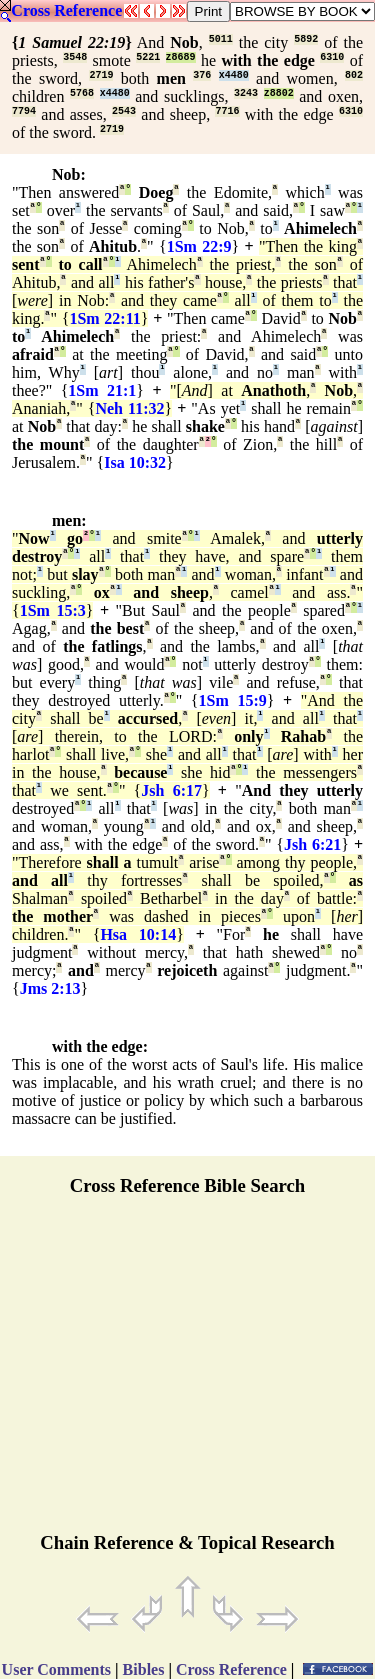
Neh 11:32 (129, 408)
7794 (24, 111)
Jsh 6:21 (312, 844)
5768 (82, 93)
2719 (101, 75)
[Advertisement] (188, 1373)
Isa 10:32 (135, 462)
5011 (221, 39)
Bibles (144, 1669)
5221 (148, 57)
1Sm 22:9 (199, 246)
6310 (332, 57)
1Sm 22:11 (104, 318)
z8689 (181, 57)
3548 (75, 57)
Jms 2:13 (50, 988)
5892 (306, 39)
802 (354, 75)
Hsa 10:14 (138, 934)
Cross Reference (66, 10)
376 (202, 75)
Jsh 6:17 (171, 790)
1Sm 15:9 (233, 700)
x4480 (234, 75)
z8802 (279, 93)
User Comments (56, 1669)
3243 (246, 93)
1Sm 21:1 (102, 390)
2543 (124, 111)
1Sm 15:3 (53, 610)
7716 (227, 111)
